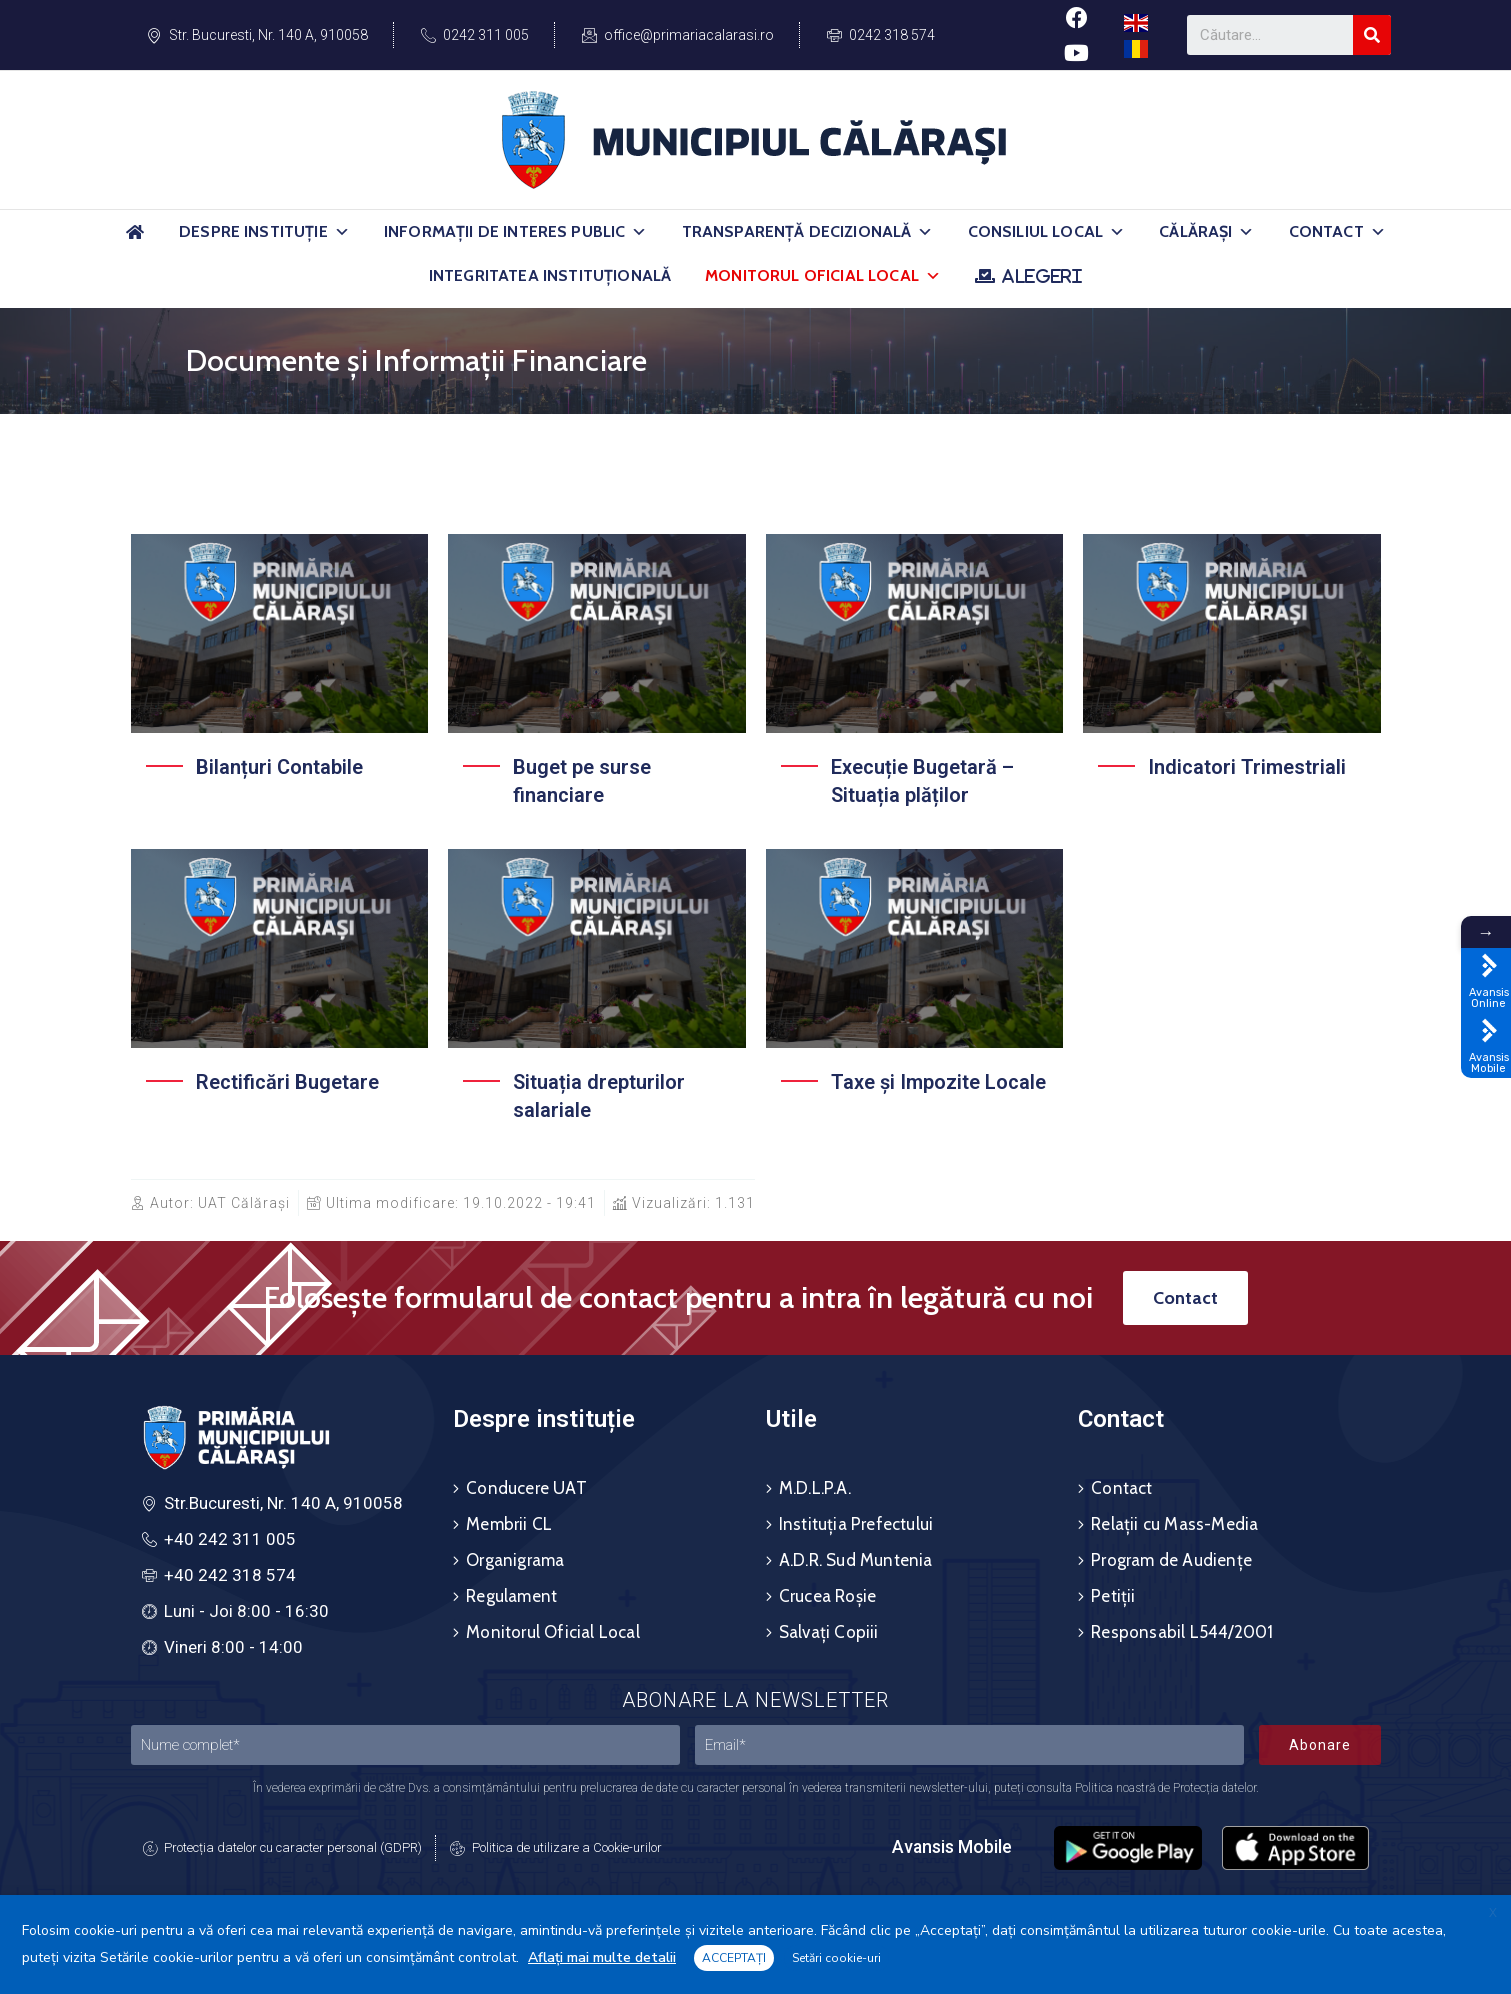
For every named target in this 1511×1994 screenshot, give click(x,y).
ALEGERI (1041, 276)
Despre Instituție (264, 232)
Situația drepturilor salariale (599, 1096)
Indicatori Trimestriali (1247, 767)
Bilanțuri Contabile (279, 767)
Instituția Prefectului (856, 1524)
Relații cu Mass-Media (1174, 1524)
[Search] (1372, 35)
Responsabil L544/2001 (1182, 1632)
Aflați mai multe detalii (602, 1957)
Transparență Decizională (808, 232)
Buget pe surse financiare (582, 781)
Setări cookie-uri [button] (836, 1958)
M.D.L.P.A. (815, 1488)
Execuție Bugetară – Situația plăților (922, 781)
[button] (342, 232)
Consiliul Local (1047, 232)
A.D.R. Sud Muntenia (856, 1560)
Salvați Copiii (829, 1632)
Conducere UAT (526, 1488)
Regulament (511, 1596)
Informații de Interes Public (516, 232)
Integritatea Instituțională (550, 275)
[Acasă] (135, 240)
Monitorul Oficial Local (823, 276)
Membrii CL (509, 1524)
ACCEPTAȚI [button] (734, 1958)
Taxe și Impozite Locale (938, 1082)
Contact (1337, 232)
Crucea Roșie (827, 1596)
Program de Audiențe (1171, 1560)
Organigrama (515, 1560)
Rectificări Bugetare (287, 1082)
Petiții (1113, 1596)
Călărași (1206, 232)
